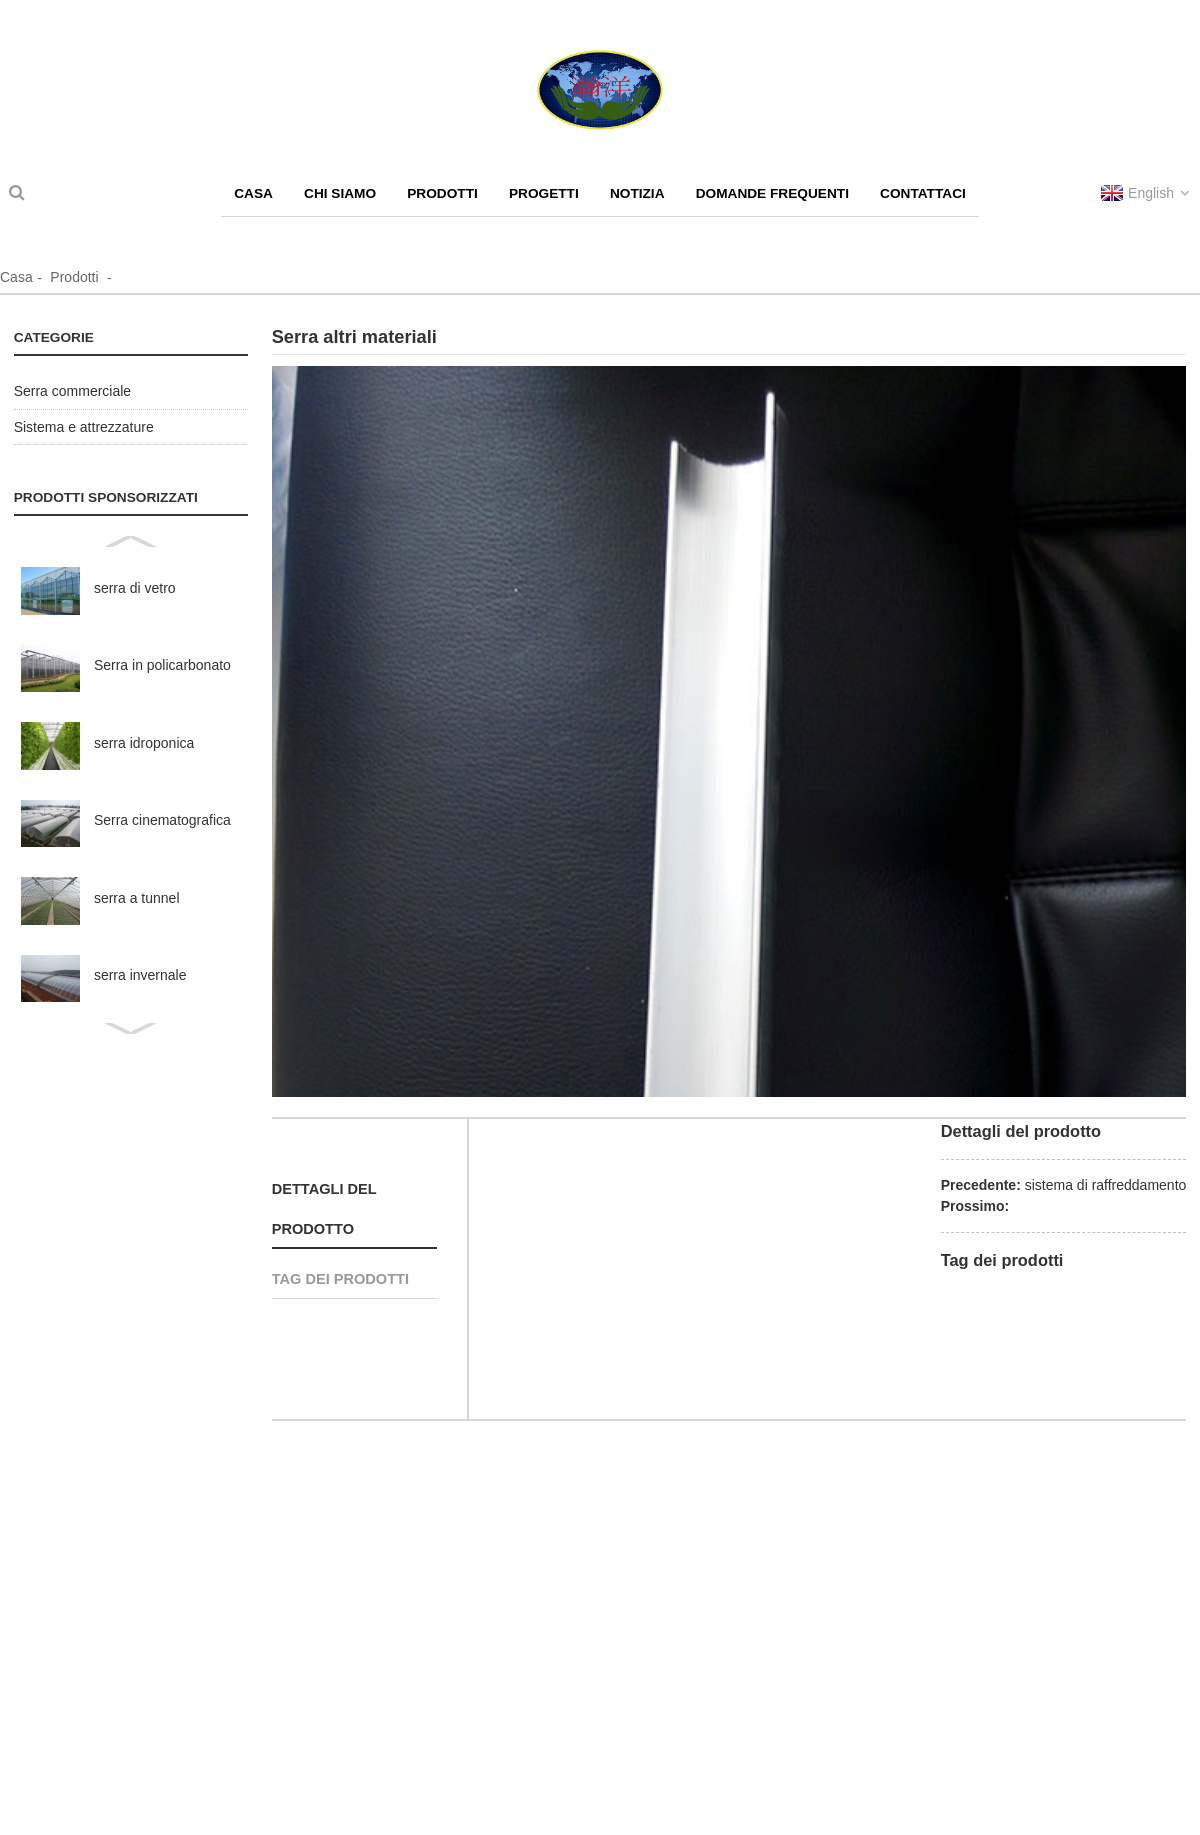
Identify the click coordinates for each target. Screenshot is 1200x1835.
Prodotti (74, 277)
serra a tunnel (137, 898)
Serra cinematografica (162, 820)
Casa (16, 277)
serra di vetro (135, 588)
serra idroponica (144, 743)
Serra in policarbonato (162, 665)
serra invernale (140, 975)
